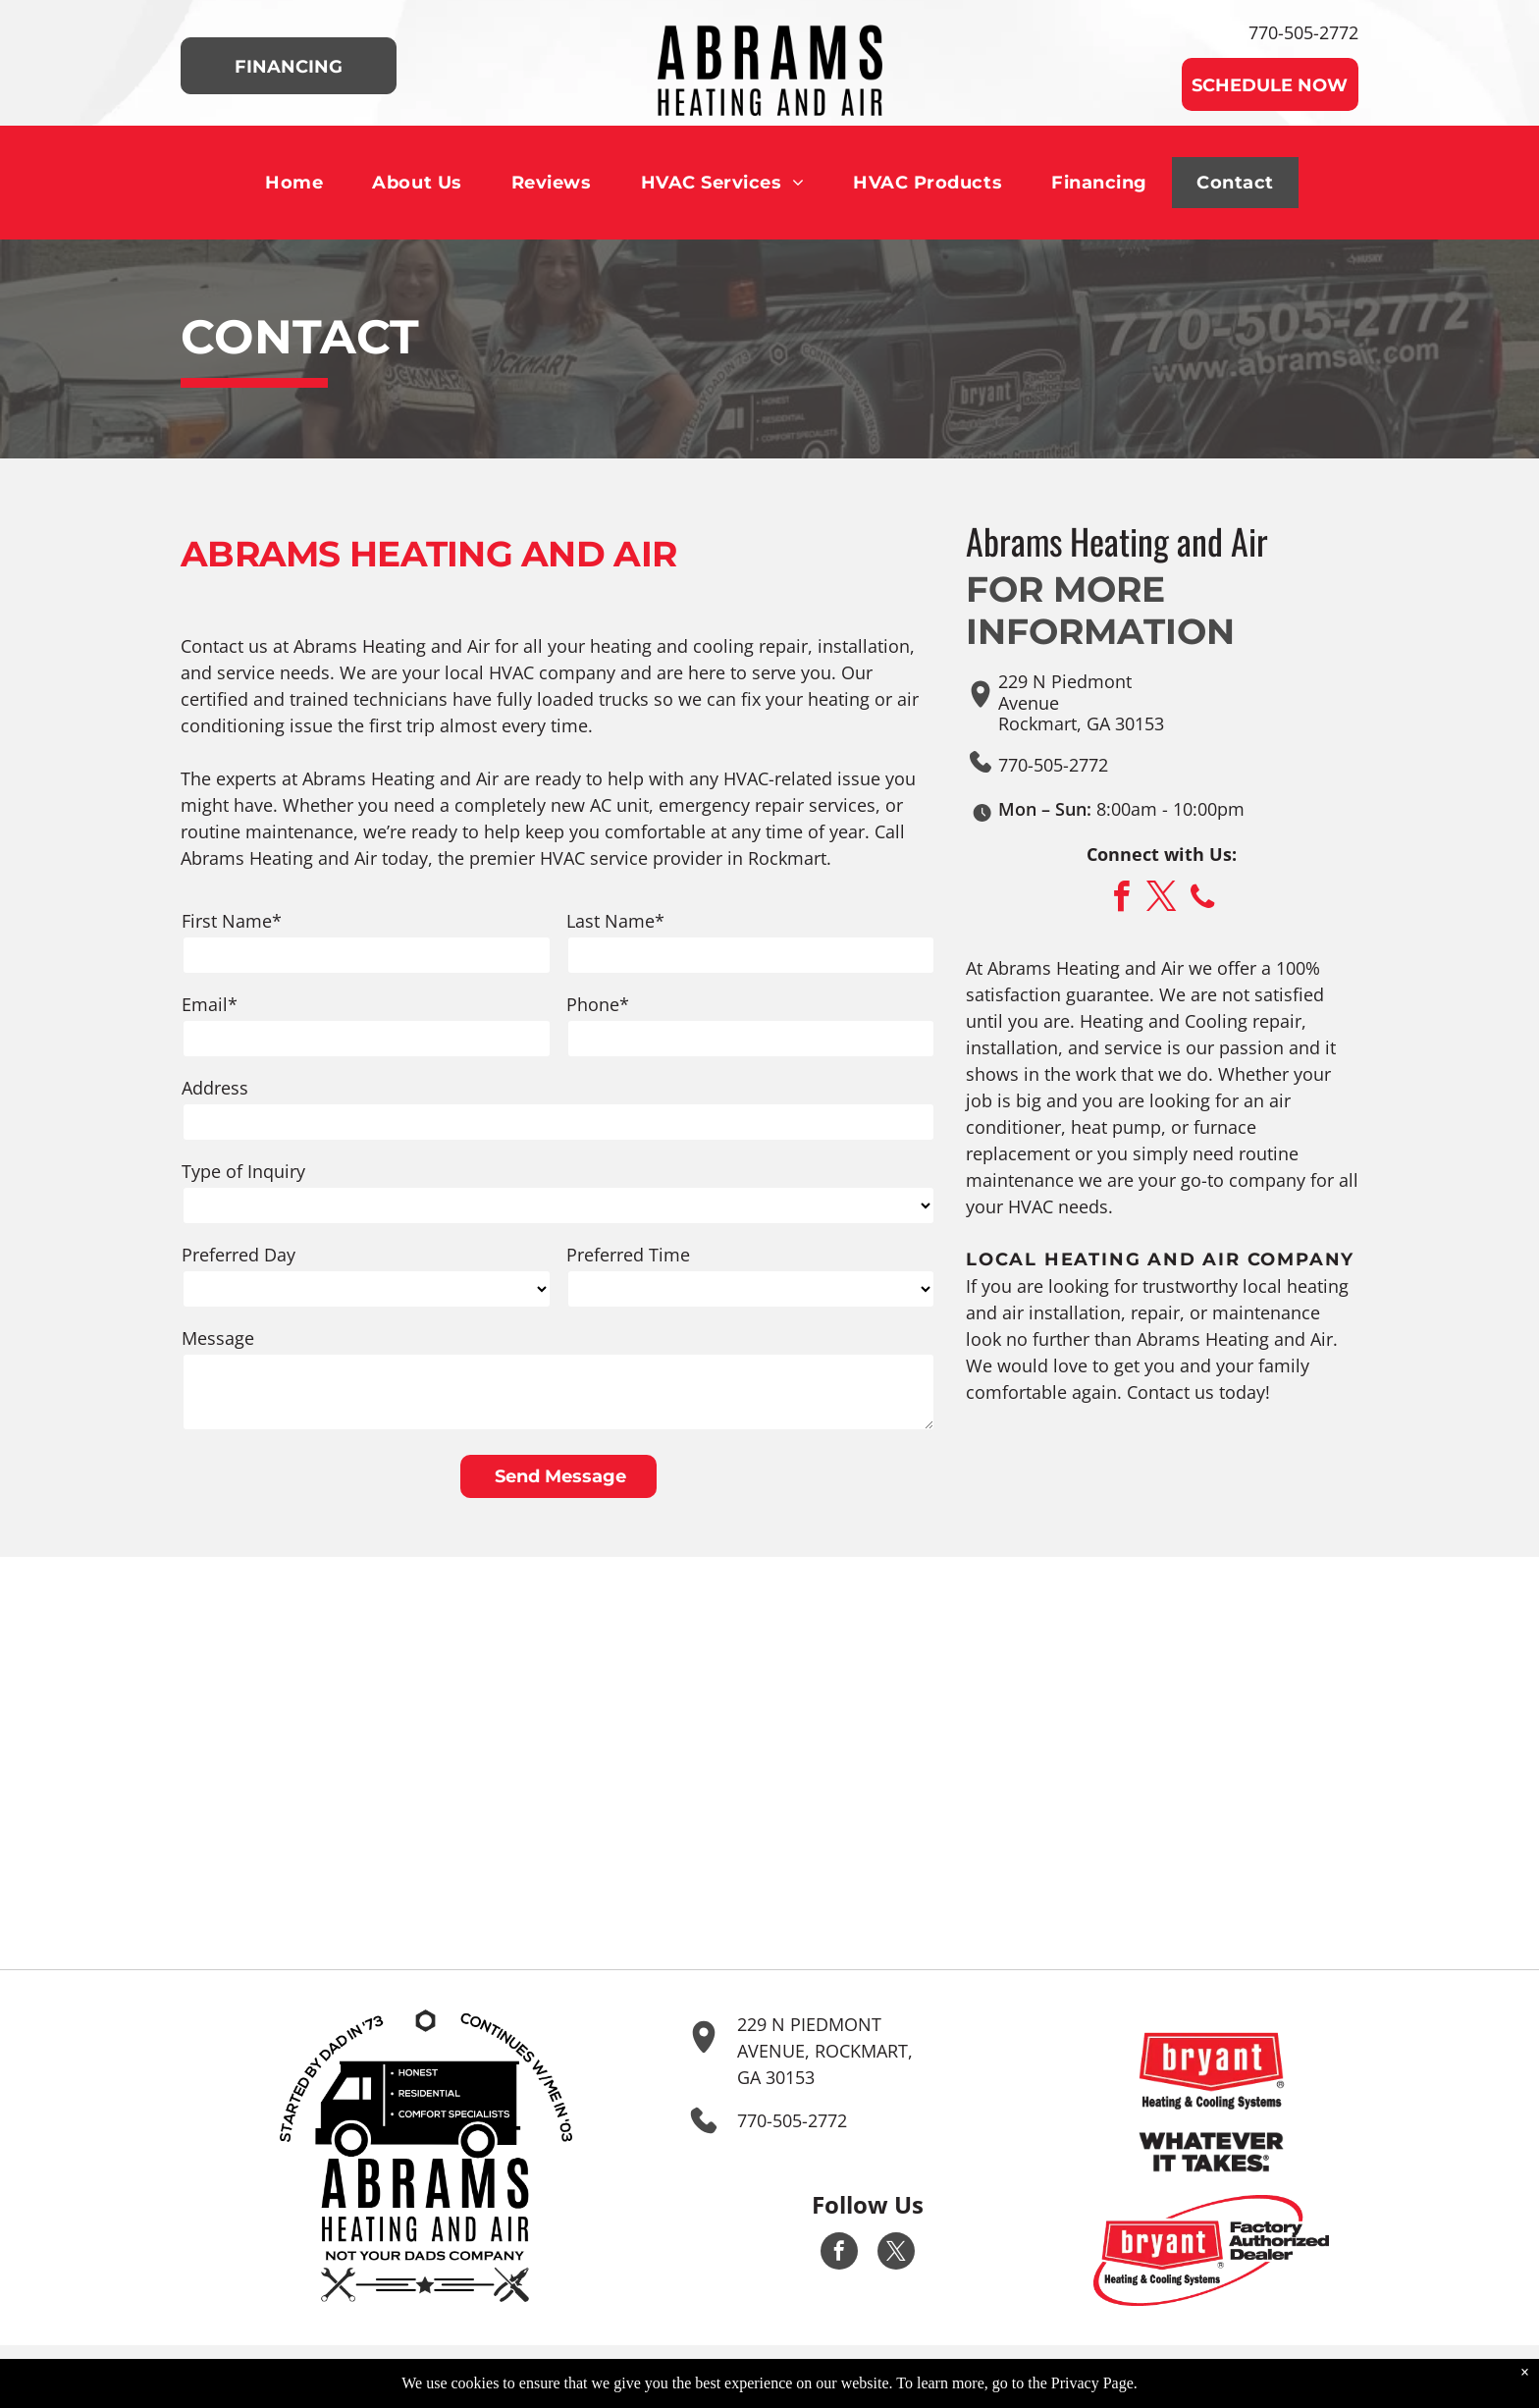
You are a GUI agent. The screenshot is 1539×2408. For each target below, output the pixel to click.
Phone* (597, 1004)
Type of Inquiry (243, 1171)
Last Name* (615, 921)
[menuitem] (293, 182)
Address (215, 1087)
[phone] (1202, 900)
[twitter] (1162, 900)
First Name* (232, 921)
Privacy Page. (1094, 2390)
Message (218, 1338)
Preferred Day (238, 1254)
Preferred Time (628, 1254)
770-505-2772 (1303, 32)
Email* (210, 1004)
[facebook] (1122, 900)
